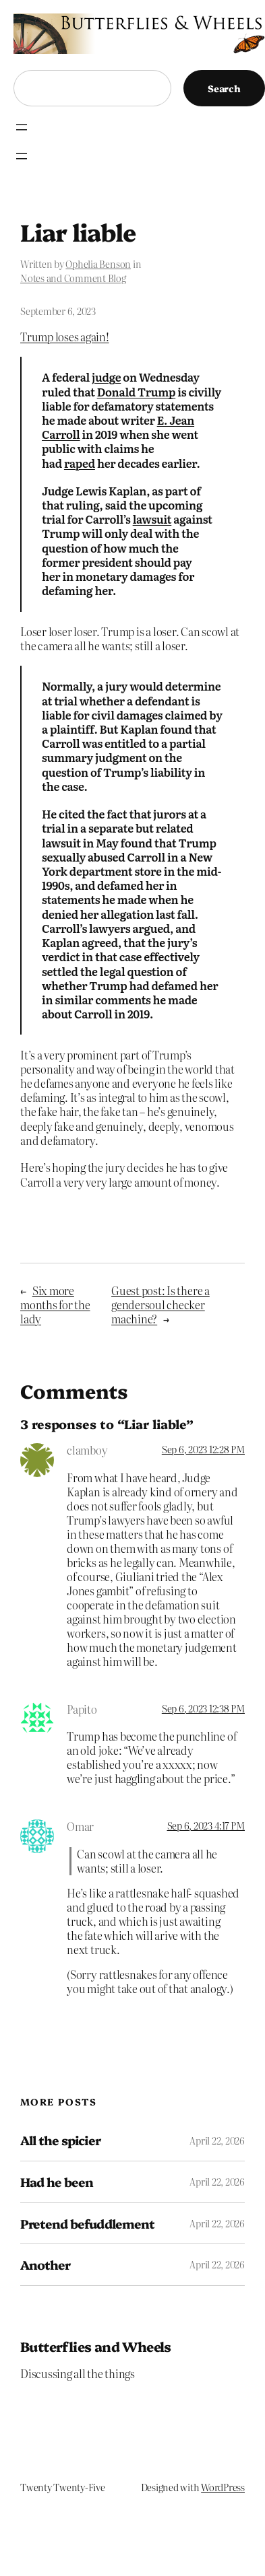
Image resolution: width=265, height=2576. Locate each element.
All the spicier (60, 2140)
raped (79, 463)
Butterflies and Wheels (95, 2346)
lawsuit (152, 519)
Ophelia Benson (98, 264)
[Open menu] (21, 127)
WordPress (223, 2487)
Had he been (56, 2182)
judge (106, 377)
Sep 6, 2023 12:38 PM (203, 1708)
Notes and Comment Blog (73, 278)
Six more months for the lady (55, 1304)
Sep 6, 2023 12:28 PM (203, 1449)
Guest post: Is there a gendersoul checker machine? (160, 1304)
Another (45, 2265)
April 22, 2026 (217, 2140)
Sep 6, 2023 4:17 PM (206, 1825)
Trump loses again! (64, 336)
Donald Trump (136, 392)
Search (224, 88)
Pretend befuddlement (87, 2224)
